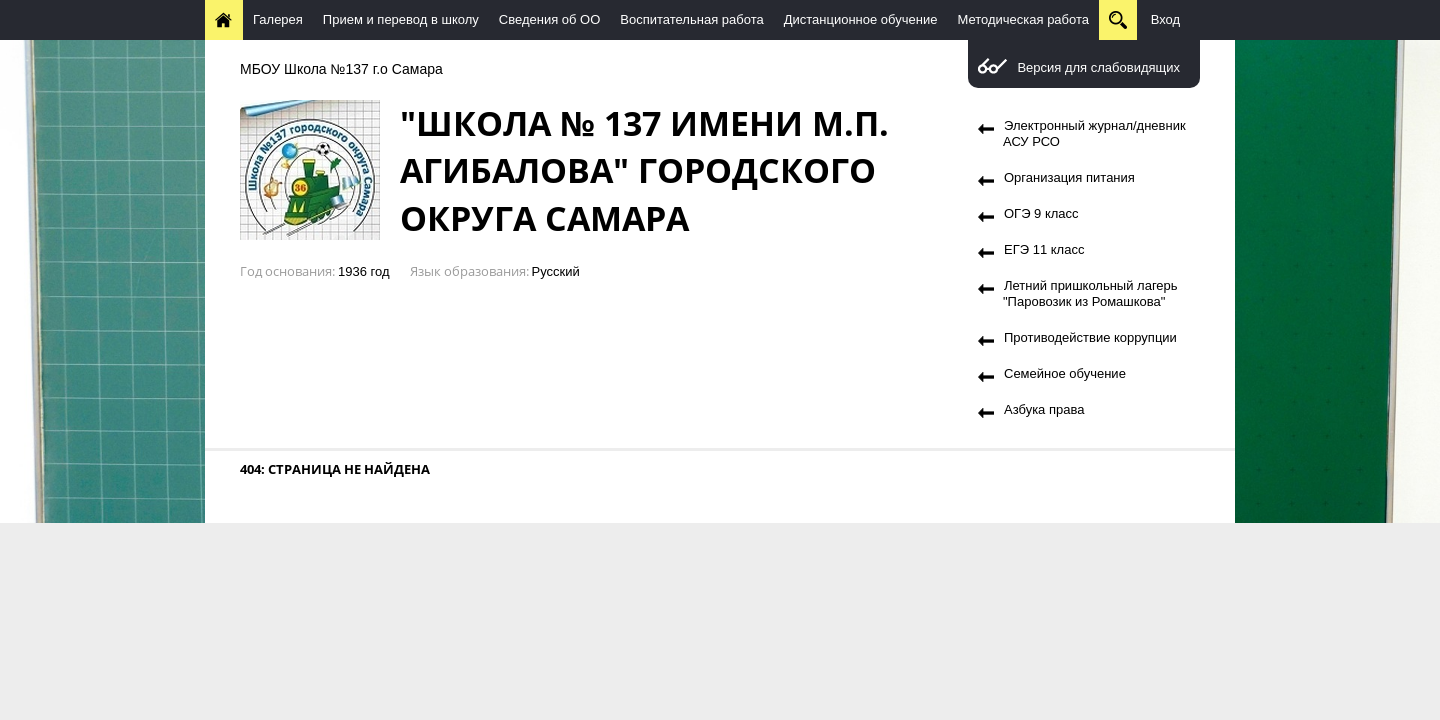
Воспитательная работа (691, 19)
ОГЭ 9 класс (1041, 213)
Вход (1165, 19)
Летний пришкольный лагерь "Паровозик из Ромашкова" (1090, 293)
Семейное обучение (1065, 373)
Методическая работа (1023, 19)
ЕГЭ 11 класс (1044, 249)
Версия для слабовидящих (1098, 67)
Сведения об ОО (550, 19)
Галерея (278, 19)
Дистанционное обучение (861, 19)
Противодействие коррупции (1090, 337)
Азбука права (1044, 409)
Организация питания (1069, 177)
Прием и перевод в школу (401, 19)
